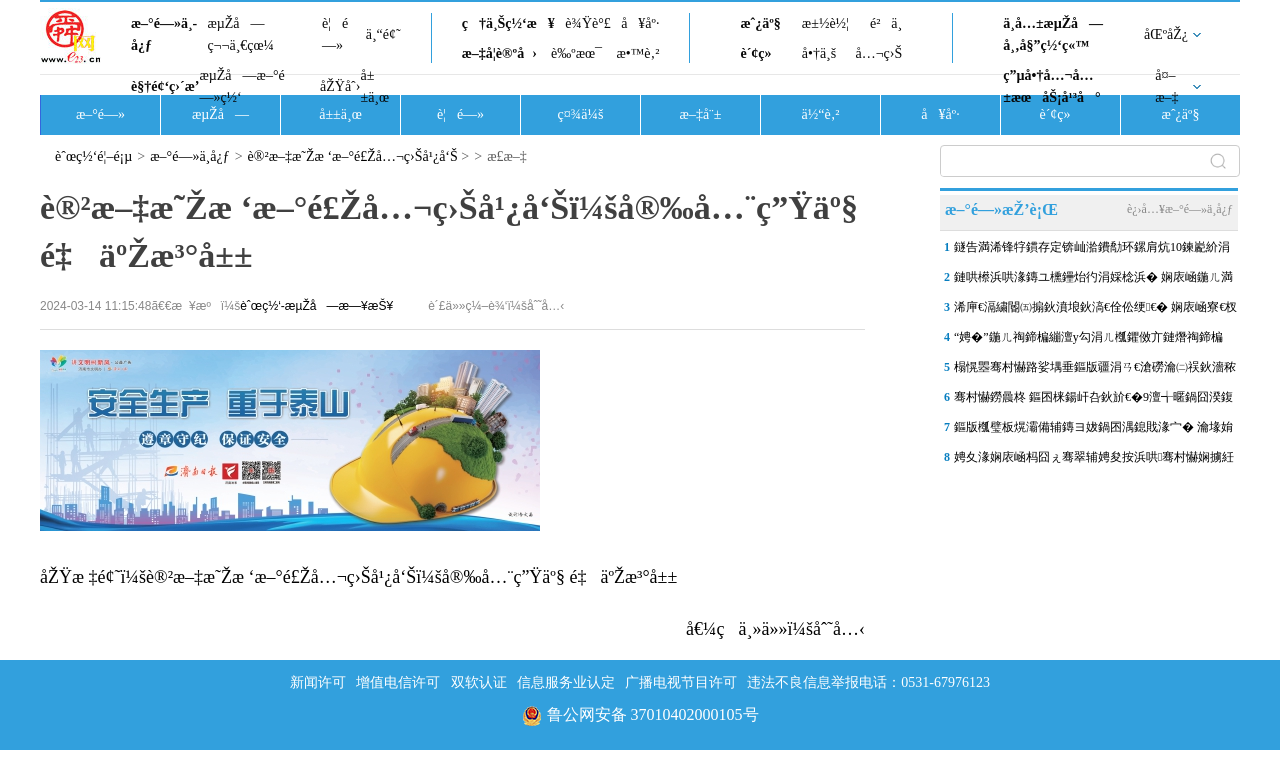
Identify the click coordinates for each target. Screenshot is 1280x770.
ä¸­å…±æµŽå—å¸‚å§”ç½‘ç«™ (1053, 34)
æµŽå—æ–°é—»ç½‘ (241, 86)
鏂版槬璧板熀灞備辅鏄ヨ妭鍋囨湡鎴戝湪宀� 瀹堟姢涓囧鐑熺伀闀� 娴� (1093, 431)
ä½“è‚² (820, 114)
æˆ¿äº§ (760, 23)
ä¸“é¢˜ (383, 34)
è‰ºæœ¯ (576, 53)
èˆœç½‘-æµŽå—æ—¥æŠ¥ (316, 306)
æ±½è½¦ (825, 23)
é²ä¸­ (886, 23)
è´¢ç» (761, 53)
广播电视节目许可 (681, 682)
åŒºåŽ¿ (1166, 34)
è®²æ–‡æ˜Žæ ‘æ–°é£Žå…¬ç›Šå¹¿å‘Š (353, 156)
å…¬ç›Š (878, 53)
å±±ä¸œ (374, 86)
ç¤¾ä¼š (581, 114)
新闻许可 (318, 682)
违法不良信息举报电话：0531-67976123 (868, 682)
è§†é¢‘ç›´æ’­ (165, 86)
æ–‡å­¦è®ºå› (499, 53)
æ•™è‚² (637, 53)
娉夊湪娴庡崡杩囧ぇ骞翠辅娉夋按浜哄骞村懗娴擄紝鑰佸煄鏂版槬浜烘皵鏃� (1094, 461)
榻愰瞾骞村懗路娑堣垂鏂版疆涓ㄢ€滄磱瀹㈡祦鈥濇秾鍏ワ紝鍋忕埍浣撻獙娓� (1095, 371)
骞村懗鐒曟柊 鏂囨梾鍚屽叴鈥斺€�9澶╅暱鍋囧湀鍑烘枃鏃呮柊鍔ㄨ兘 (1093, 401)
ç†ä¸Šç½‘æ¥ (508, 23)
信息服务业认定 (566, 682)
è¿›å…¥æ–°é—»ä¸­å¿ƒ (1180, 209)
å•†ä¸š (819, 53)
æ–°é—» (100, 114)
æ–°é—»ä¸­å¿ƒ (164, 34)
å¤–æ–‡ (1166, 86)
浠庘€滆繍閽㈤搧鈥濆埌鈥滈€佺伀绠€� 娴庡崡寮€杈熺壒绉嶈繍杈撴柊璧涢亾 (1095, 311)
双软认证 (479, 682)
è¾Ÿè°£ (588, 23)
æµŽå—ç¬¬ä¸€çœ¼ (240, 34)
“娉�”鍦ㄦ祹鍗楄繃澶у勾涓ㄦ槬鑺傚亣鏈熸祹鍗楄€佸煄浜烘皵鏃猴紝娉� (1088, 341)
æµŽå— (220, 114)
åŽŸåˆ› (340, 86)
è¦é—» (335, 34)
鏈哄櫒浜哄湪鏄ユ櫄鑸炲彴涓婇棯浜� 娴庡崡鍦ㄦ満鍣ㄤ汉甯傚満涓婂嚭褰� (1093, 281)
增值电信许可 (398, 682)
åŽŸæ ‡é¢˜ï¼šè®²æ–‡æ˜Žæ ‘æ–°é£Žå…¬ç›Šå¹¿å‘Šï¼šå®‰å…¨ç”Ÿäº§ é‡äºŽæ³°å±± (358, 577)
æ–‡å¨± (701, 114)
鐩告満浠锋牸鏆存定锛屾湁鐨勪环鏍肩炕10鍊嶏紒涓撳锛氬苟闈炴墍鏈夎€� (1092, 251)
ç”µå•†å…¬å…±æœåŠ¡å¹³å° (1051, 86)
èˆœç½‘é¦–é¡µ (93, 156)
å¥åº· (640, 23)
